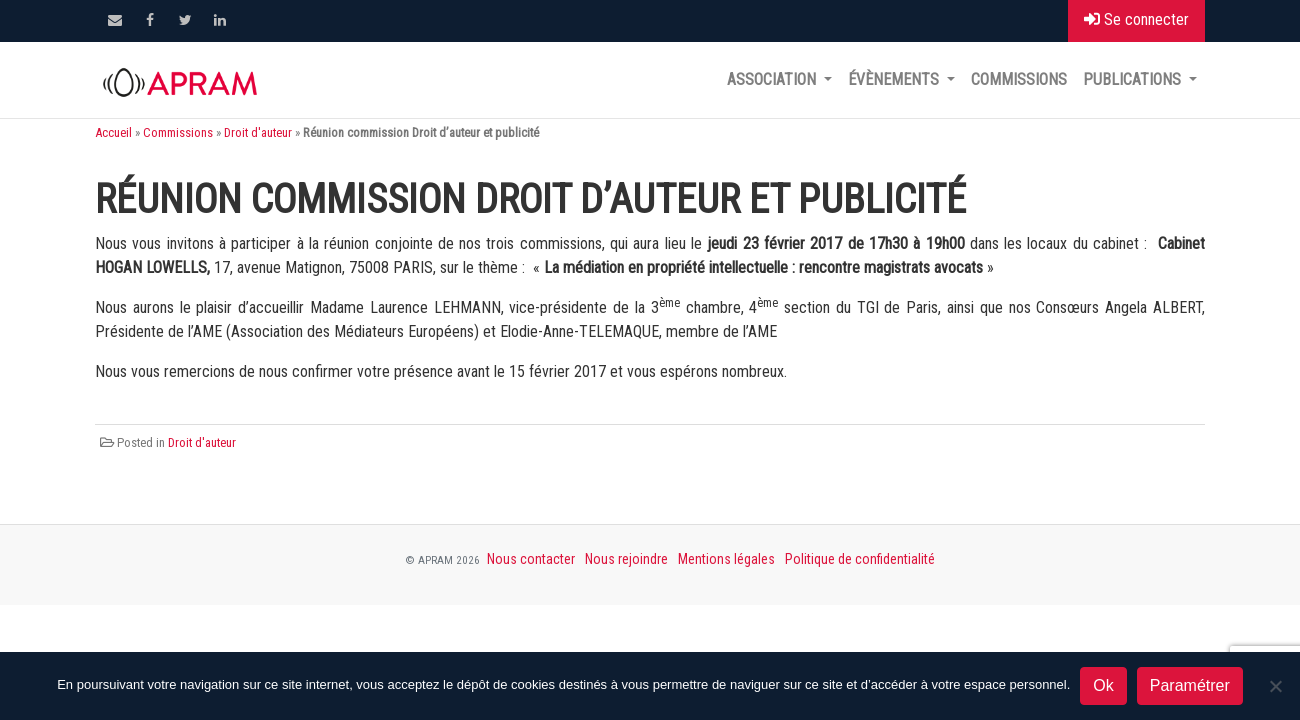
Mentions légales (726, 559)
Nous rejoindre (626, 559)
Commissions (1019, 79)
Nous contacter (531, 559)
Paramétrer (1190, 685)
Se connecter (1136, 19)
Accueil (113, 132)
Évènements (895, 79)
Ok (1103, 685)
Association (773, 79)
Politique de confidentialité (860, 559)
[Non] (1275, 686)
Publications (1134, 79)
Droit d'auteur (258, 132)
